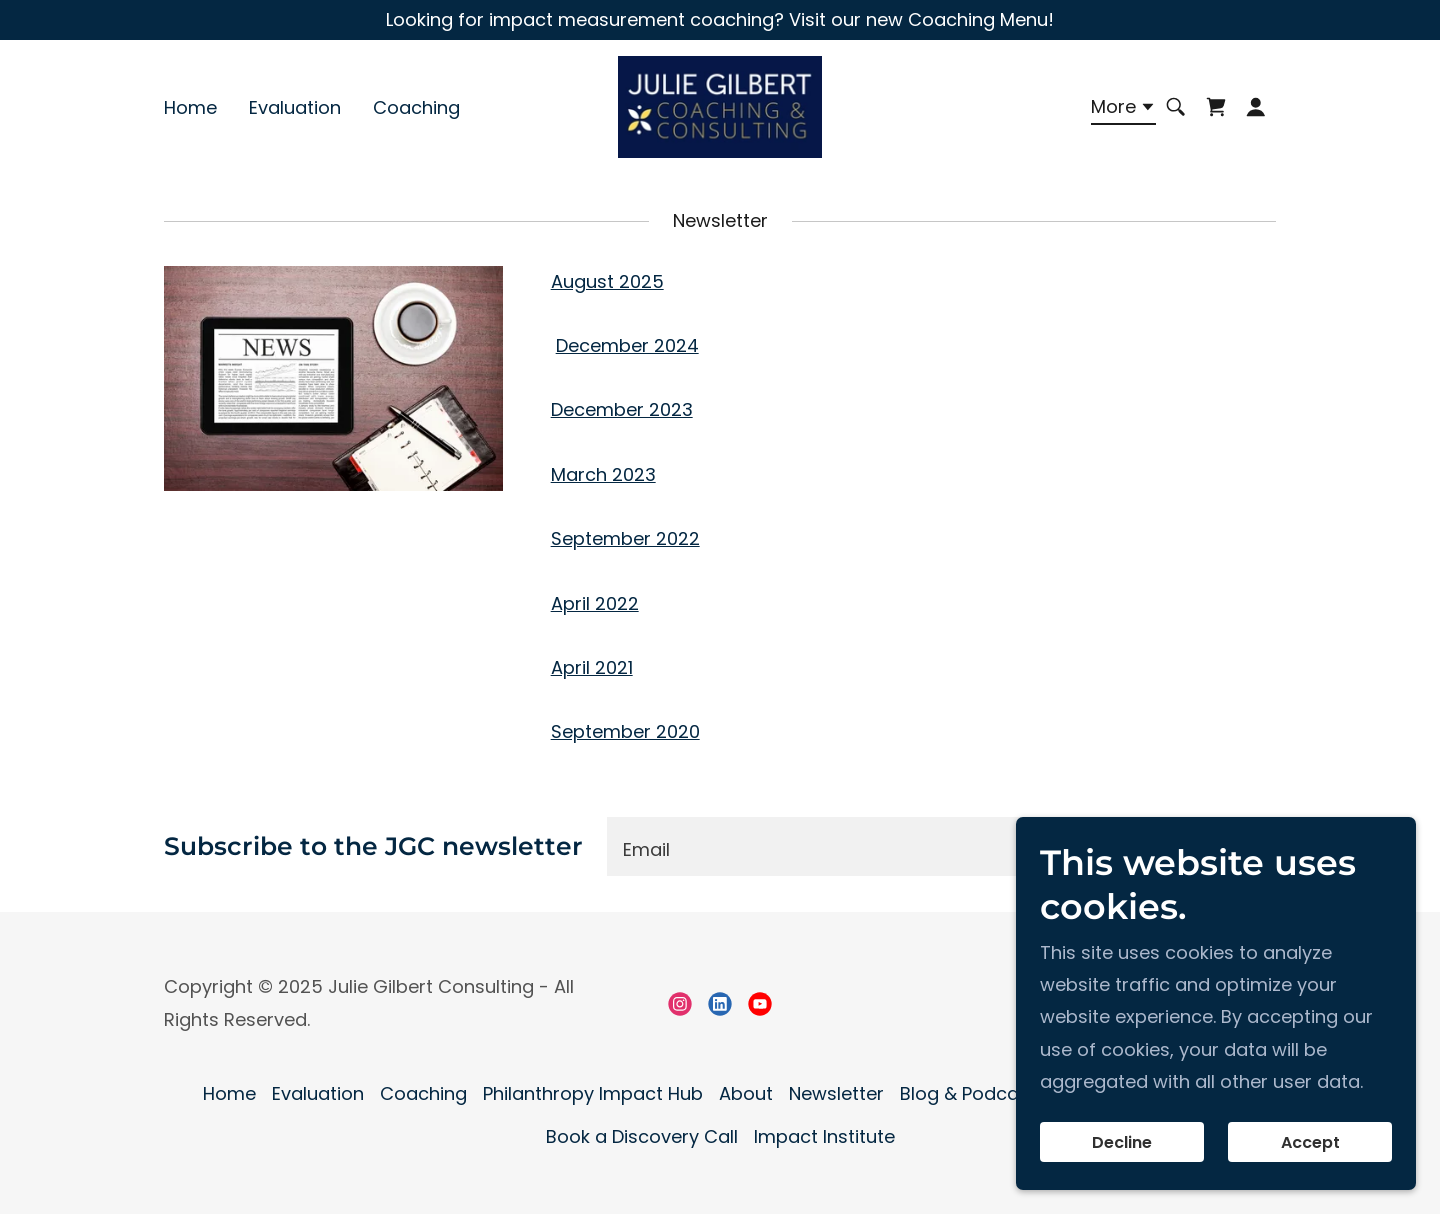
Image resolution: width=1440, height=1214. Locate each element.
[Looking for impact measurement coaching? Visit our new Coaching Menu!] (720, 20)
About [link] (746, 1093)
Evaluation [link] (295, 108)
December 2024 (627, 345)
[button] (1123, 111)
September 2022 (625, 538)
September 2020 (625, 731)
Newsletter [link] (836, 1093)
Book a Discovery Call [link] (642, 1136)
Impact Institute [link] (824, 1136)
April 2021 (592, 667)
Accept (1310, 1142)
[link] (720, 106)
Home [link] (190, 108)
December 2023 (622, 409)
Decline (1122, 1142)
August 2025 (607, 281)
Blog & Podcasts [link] (973, 1093)
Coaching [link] (416, 108)
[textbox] (846, 846)
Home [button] (229, 1093)
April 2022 (595, 603)
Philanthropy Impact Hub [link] (593, 1093)
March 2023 (603, 474)
